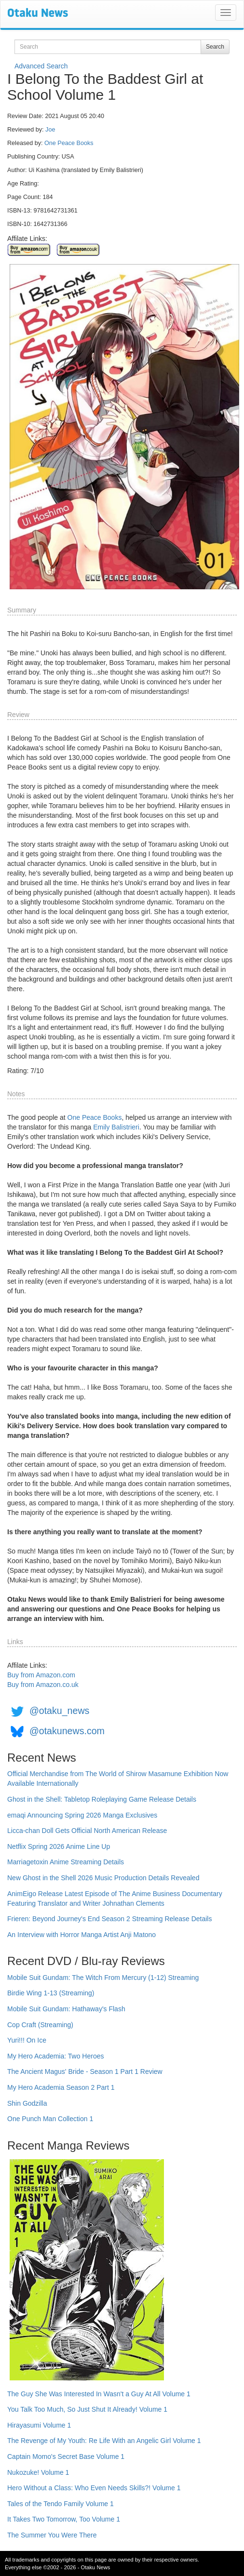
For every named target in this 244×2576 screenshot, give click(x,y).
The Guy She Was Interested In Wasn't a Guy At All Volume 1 (98, 2394)
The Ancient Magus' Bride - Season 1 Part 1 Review (85, 2071)
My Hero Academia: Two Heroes (55, 2056)
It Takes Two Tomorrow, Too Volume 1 (63, 2519)
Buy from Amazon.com (41, 1675)
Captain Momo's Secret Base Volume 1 (65, 2456)
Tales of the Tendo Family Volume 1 (60, 2504)
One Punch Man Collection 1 (50, 2119)
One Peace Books (69, 143)
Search (215, 46)
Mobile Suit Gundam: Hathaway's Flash (66, 2009)
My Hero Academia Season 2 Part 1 (61, 2087)
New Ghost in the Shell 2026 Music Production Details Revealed (103, 1878)
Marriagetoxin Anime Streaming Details (65, 1862)
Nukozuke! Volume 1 (38, 2472)
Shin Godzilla (27, 2103)
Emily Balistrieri (116, 1127)
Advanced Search (41, 66)
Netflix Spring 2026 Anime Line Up (58, 1846)
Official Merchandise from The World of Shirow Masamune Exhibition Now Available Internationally (117, 1778)
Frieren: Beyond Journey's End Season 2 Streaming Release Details (109, 1919)
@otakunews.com (67, 1731)
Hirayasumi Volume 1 (39, 2425)
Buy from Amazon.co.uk (43, 1684)
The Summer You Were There (51, 2535)
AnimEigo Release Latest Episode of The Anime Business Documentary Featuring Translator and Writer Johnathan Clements (114, 1898)
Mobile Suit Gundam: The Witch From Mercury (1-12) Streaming (103, 1977)
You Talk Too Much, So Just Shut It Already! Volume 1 (87, 2409)
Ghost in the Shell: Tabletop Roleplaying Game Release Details (101, 1799)
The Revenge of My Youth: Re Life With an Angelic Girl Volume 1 (104, 2440)
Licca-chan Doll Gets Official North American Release (87, 1830)
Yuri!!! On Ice (26, 2040)
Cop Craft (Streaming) (40, 2025)
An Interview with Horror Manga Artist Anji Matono (81, 1935)
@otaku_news (59, 1710)
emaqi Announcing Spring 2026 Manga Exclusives (82, 1815)
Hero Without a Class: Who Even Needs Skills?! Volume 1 (94, 2488)
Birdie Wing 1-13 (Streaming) (51, 1993)
